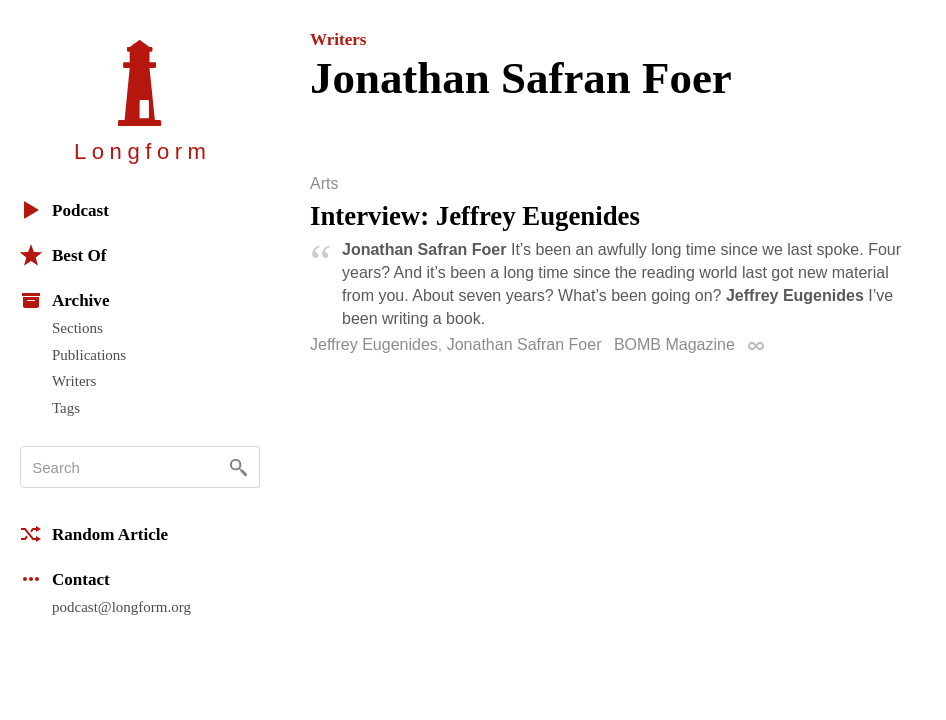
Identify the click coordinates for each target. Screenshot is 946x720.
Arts (324, 184)
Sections (77, 328)
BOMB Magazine (674, 344)
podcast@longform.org (121, 607)
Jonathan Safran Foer (524, 344)
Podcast (64, 210)
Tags (66, 408)
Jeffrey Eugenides (374, 344)
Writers (74, 381)
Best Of (63, 255)
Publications (89, 355)
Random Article (94, 534)
